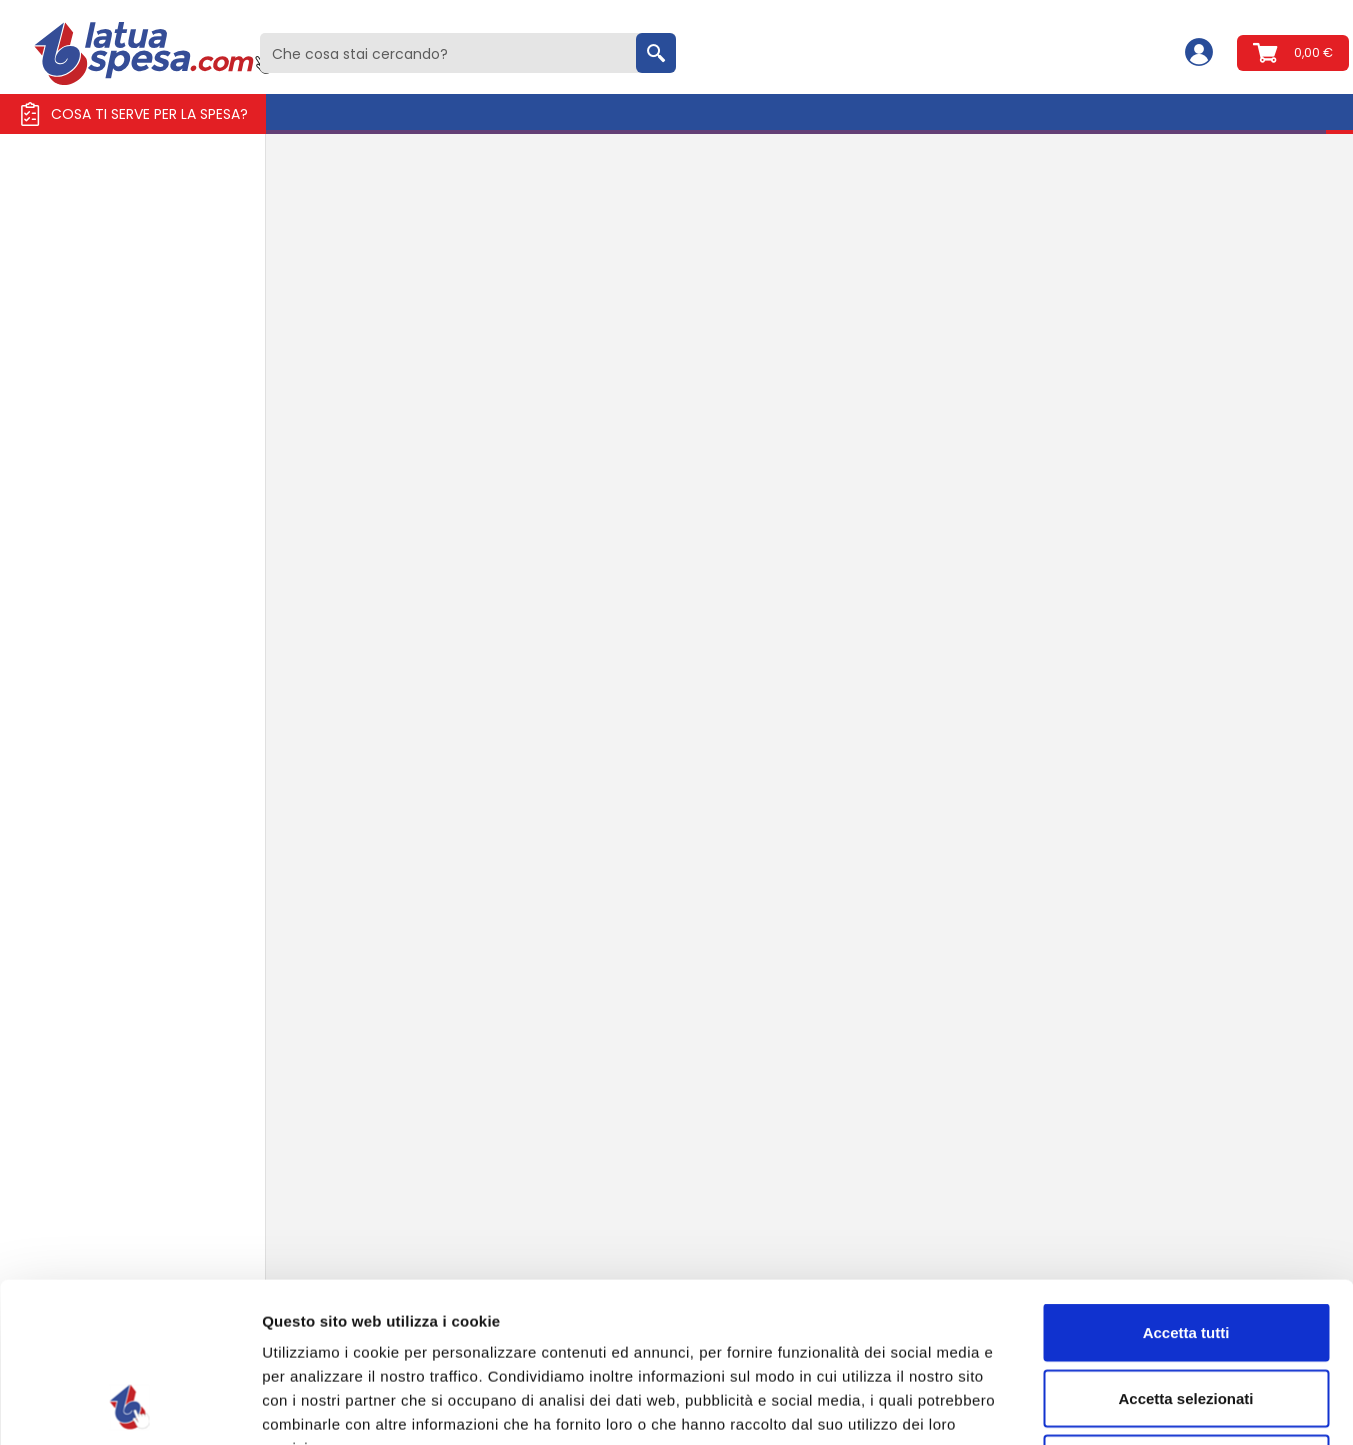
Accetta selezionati (1185, 1248)
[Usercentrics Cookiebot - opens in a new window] (129, 1406)
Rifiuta (1186, 1313)
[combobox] (468, 53)
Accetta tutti (1186, 1182)
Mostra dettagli (1052, 1405)
